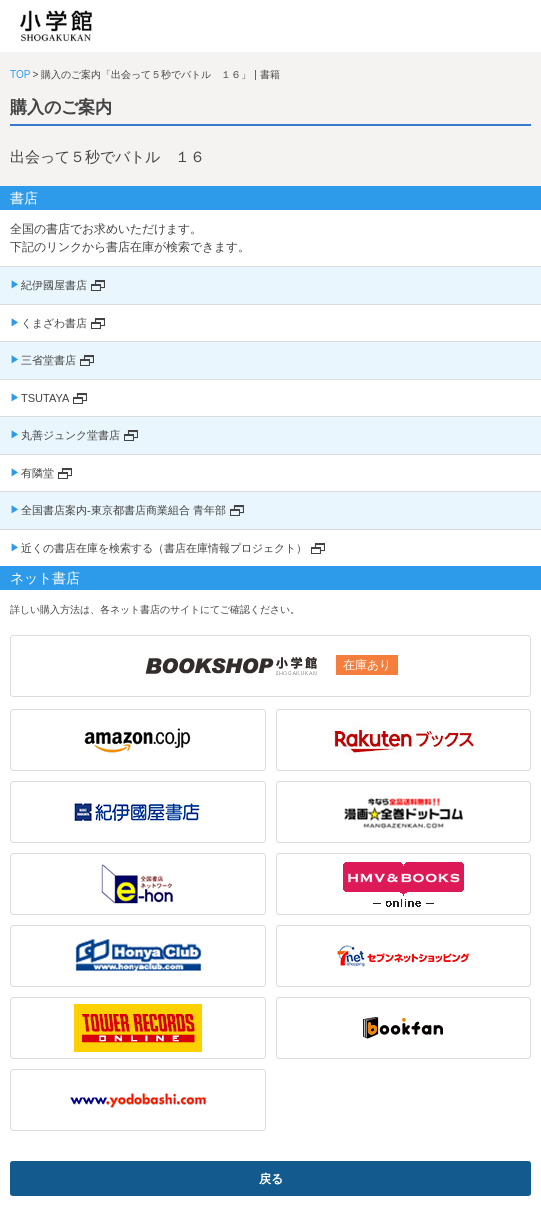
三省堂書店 (48, 360)
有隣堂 (37, 473)
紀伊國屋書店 (54, 285)
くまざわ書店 (54, 323)
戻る (271, 1179)
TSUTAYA (45, 398)
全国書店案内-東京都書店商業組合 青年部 (123, 510)
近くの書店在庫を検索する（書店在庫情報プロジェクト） (164, 548)
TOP (20, 74)
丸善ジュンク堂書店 (70, 435)
